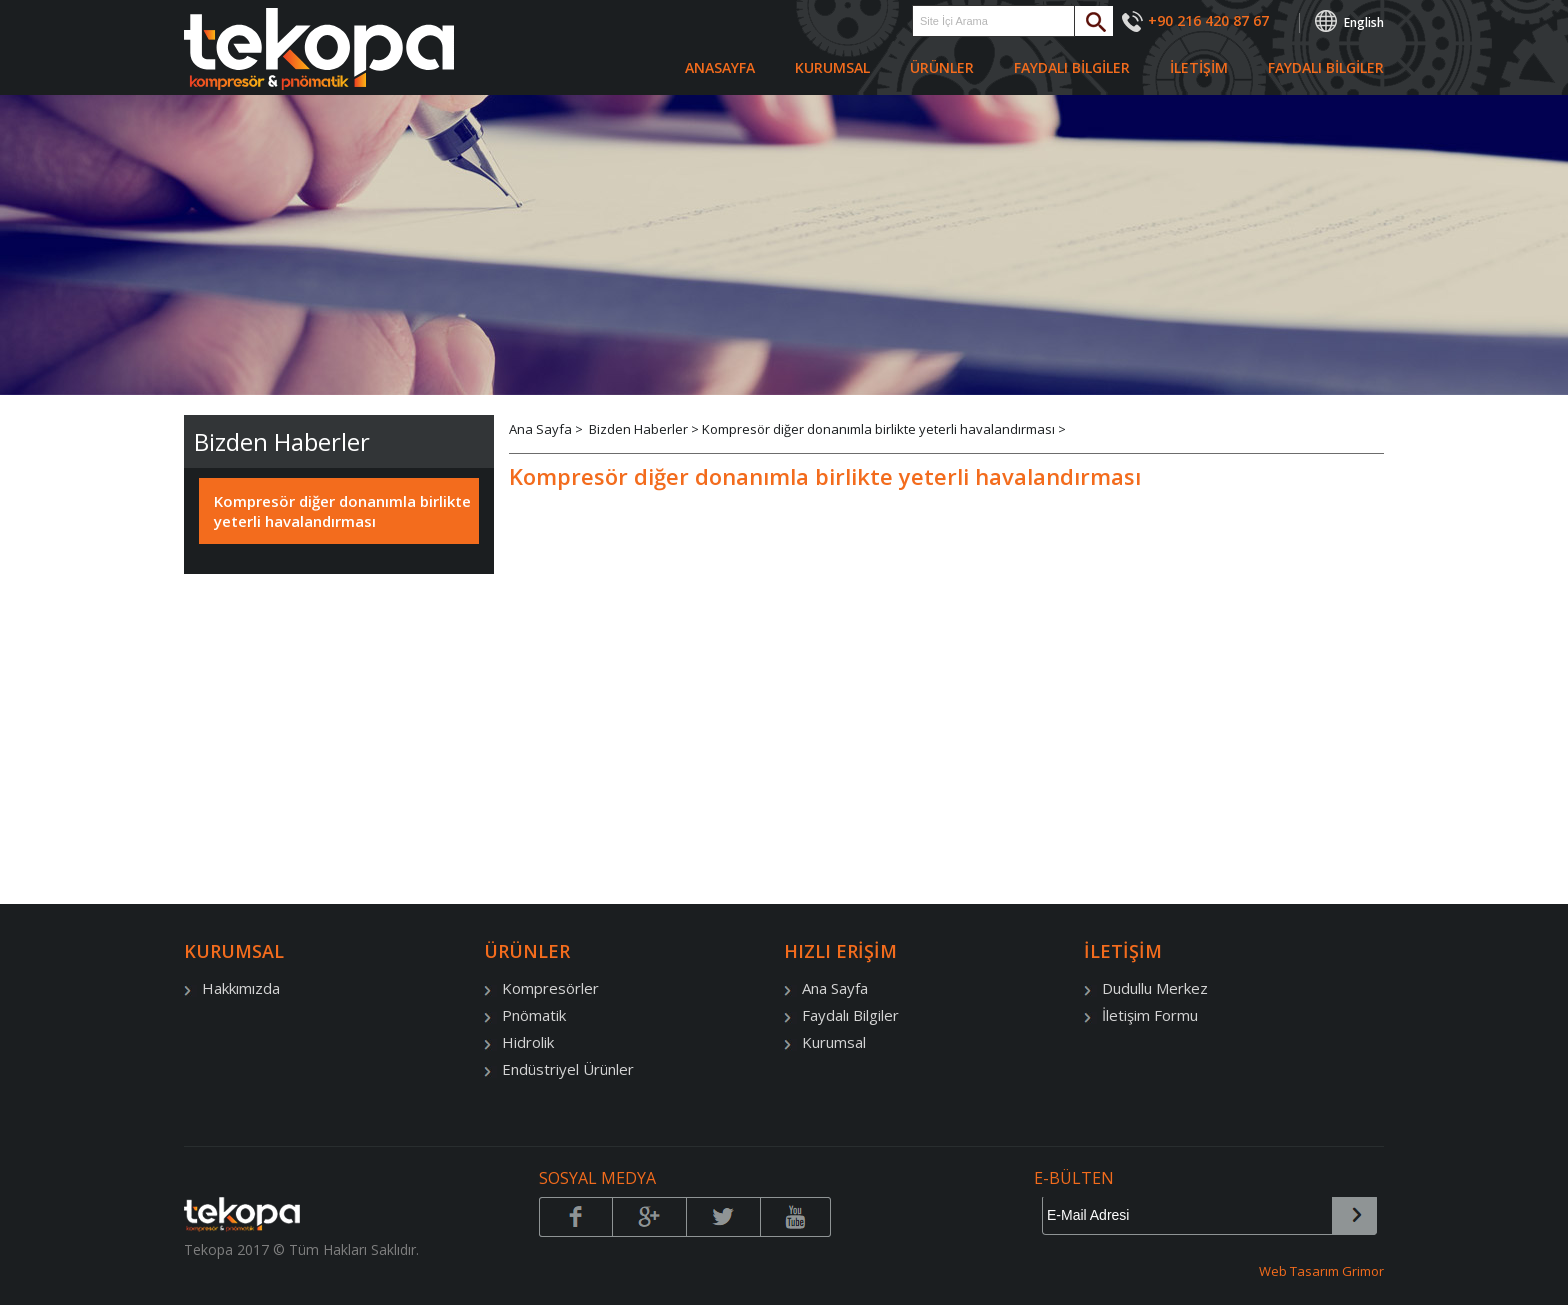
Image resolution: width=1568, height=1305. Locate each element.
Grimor (1363, 1271)
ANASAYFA (720, 67)
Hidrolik (519, 1042)
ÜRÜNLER (942, 67)
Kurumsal (825, 1042)
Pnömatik (525, 1015)
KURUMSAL (832, 67)
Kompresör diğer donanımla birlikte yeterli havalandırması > (884, 429)
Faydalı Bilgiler (841, 1015)
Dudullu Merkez (1146, 988)
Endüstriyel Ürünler (559, 1069)
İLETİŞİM (1199, 67)
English (1364, 22)
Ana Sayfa (542, 429)
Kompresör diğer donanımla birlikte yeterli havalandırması (342, 511)
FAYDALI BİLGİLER (1072, 67)
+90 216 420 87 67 (1208, 20)
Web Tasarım (1300, 1271)
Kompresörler (541, 988)
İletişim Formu (1141, 1015)
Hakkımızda (232, 988)
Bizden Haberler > (645, 429)
